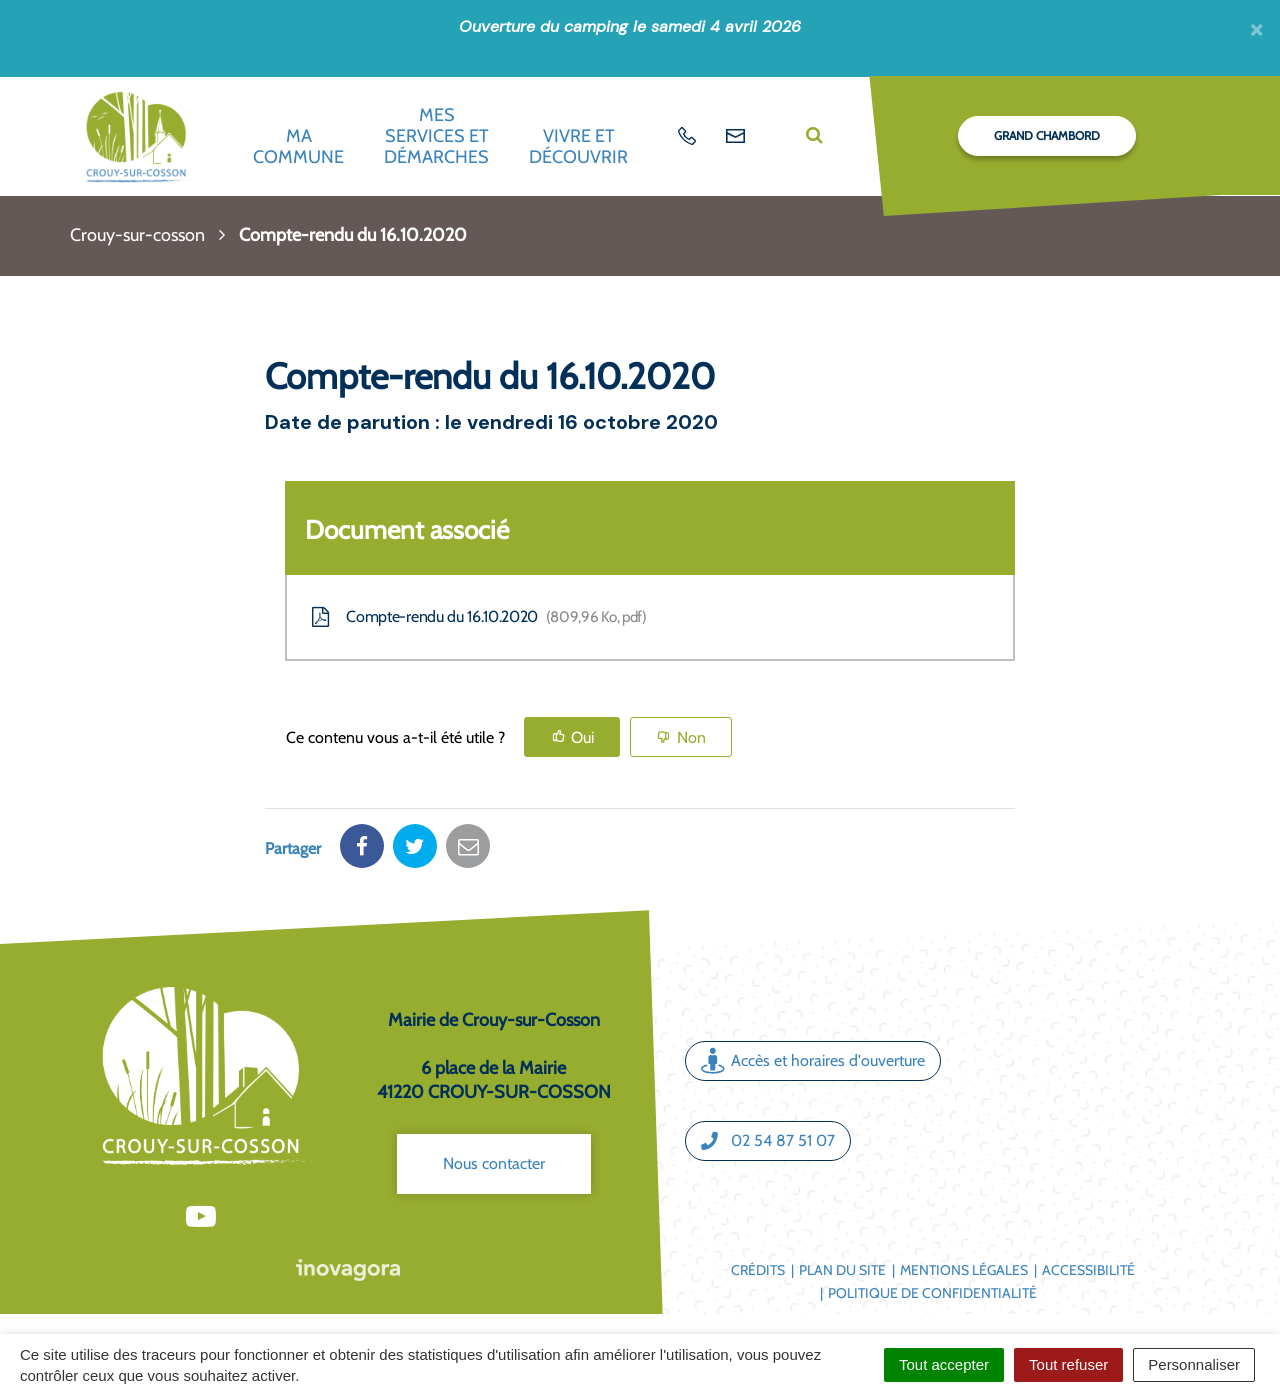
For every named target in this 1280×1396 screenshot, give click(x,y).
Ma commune (298, 146)
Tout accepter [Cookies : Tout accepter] (944, 1364)
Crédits (758, 1270)
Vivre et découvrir (578, 146)
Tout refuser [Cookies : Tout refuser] (1068, 1364)
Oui (582, 737)
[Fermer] (1256, 29)
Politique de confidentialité (932, 1293)
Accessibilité (1088, 1270)
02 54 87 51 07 (768, 1141)
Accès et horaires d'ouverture (813, 1061)
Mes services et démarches (436, 135)
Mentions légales (964, 1270)
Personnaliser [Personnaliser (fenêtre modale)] (1194, 1364)
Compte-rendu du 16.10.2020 (477, 617)
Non (691, 737)
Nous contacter (494, 1163)
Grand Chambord (1047, 135)
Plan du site (842, 1270)
